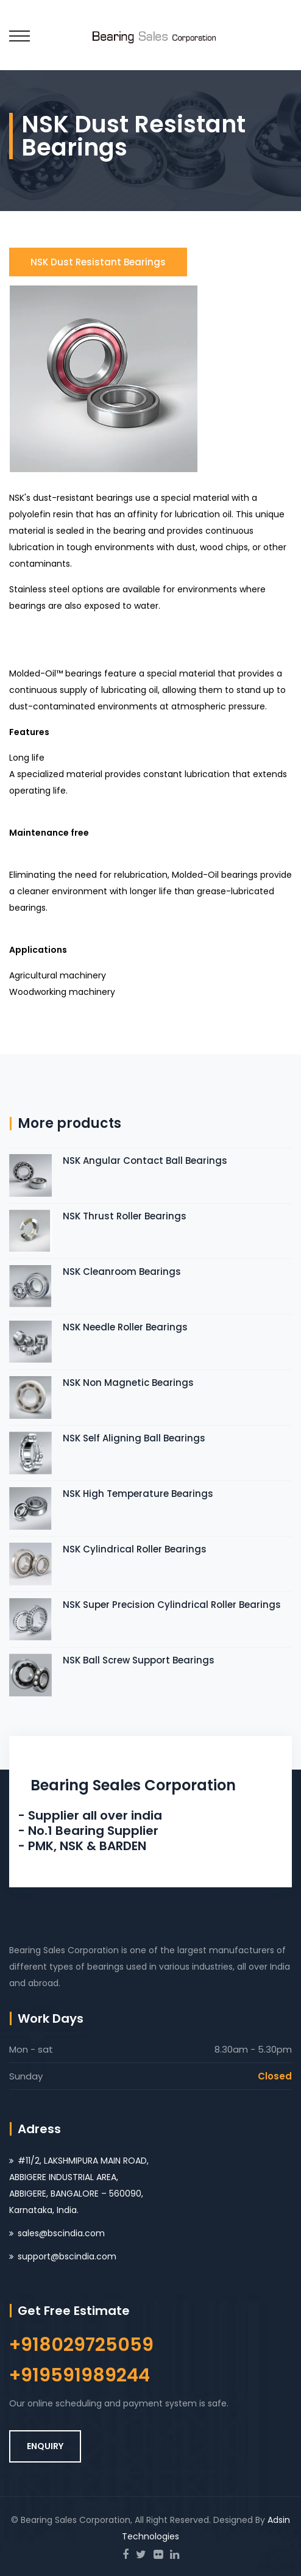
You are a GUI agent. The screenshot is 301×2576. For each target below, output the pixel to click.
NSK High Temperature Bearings (138, 1493)
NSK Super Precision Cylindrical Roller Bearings (172, 1604)
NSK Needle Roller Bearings (125, 1327)
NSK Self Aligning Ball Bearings (134, 1438)
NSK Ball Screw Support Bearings (138, 1660)
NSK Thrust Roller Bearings (124, 1216)
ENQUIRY (45, 2446)
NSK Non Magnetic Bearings (128, 1382)
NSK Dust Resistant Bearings (98, 262)
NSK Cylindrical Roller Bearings (135, 1549)
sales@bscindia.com (61, 2233)
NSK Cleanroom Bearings (122, 1271)
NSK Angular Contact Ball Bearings (145, 1160)
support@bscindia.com (67, 2256)
